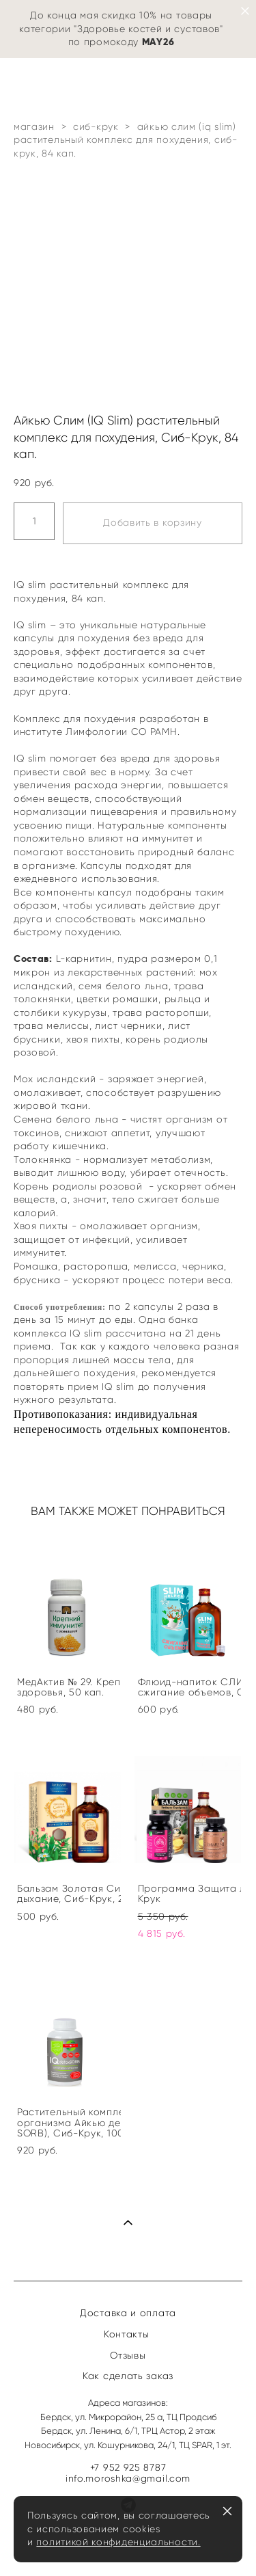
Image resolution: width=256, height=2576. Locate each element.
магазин (34, 127)
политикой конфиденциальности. (118, 2542)
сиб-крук (96, 127)
